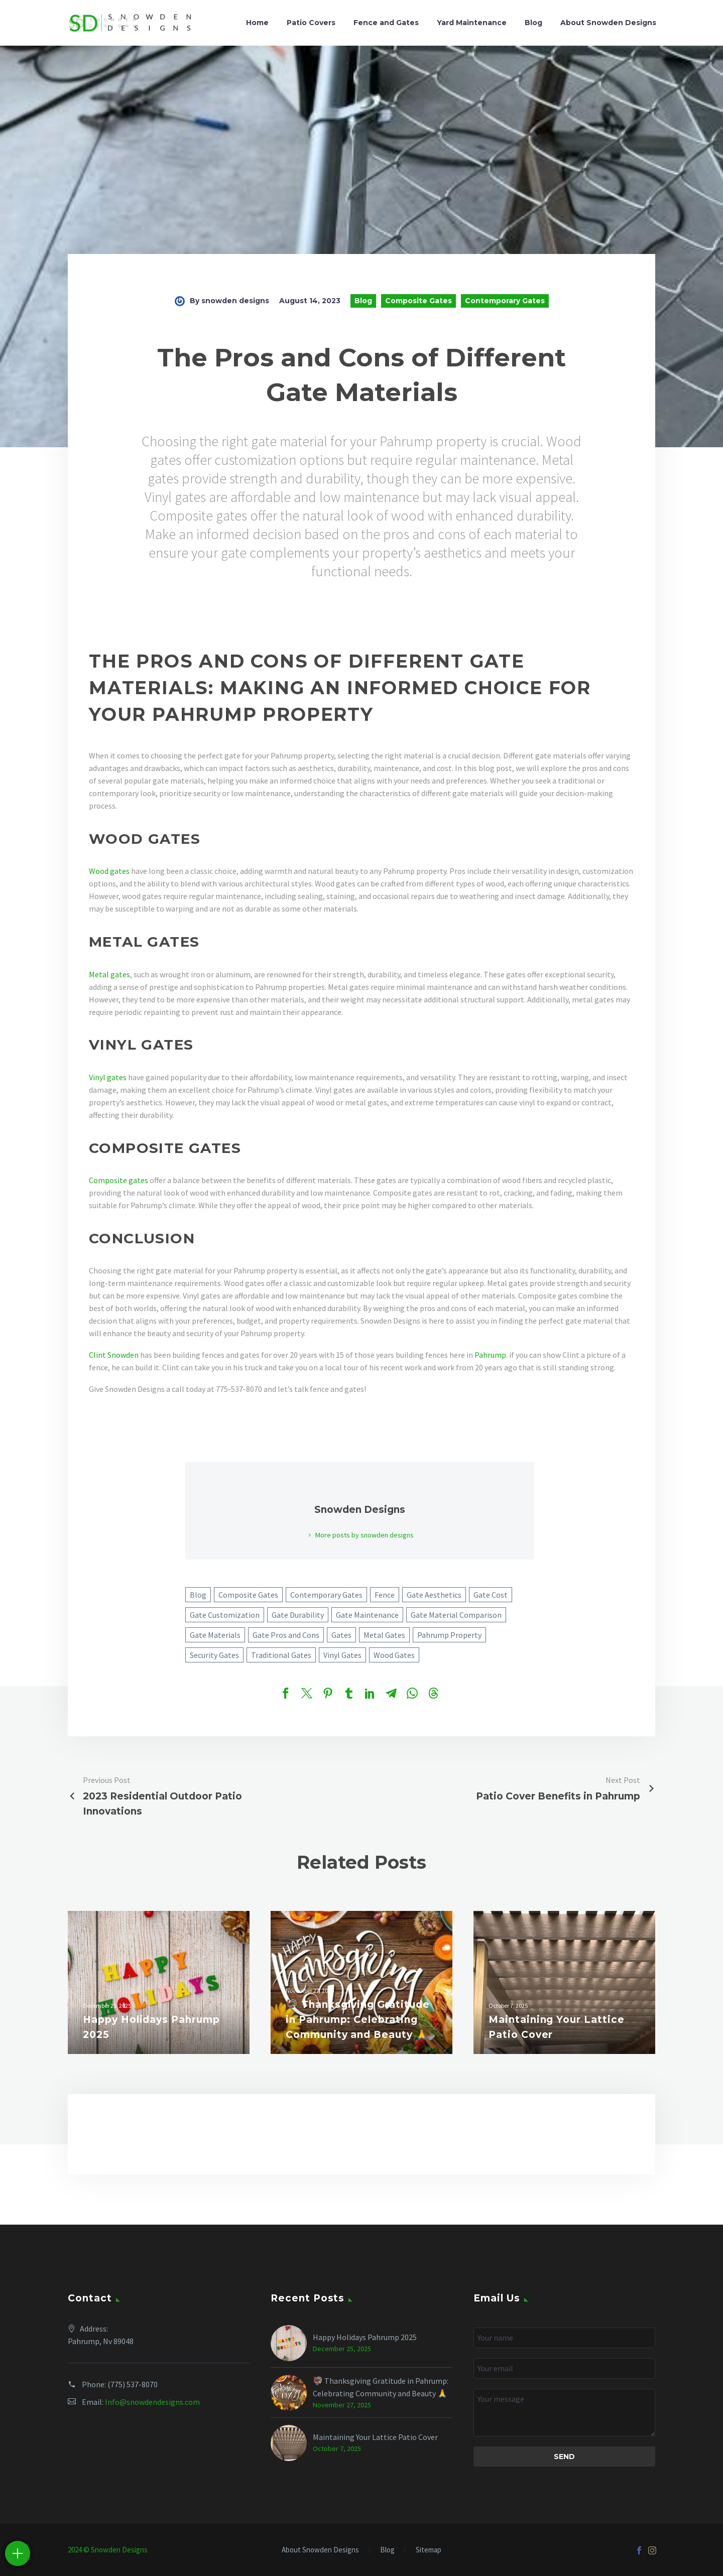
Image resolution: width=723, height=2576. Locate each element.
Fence (385, 1595)
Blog (533, 22)
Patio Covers (311, 22)
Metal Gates (384, 1635)
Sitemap (428, 2550)
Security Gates (214, 1655)
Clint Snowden (114, 1355)
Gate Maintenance (367, 1615)
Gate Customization (225, 1615)
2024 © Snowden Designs (108, 2549)
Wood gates (109, 871)
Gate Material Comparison (456, 1615)
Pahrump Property (449, 1635)
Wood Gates (394, 1655)
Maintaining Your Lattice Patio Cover (375, 2437)
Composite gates (118, 1180)
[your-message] (564, 2412)
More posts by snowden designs (364, 1534)
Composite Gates (418, 300)
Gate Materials (215, 1635)
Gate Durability (298, 1615)
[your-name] (564, 2338)
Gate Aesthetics (434, 1595)
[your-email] (564, 2368)
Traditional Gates (281, 1655)
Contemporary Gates (505, 300)
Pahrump (490, 1355)
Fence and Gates (386, 22)
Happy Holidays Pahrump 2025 (365, 2337)
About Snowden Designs (608, 22)
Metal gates (109, 974)
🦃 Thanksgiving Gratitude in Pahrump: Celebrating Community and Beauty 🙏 (380, 2387)
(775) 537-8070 (132, 2384)
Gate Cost (490, 1595)
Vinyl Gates (342, 1655)
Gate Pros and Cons (286, 1635)
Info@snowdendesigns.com (152, 2402)
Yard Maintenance (472, 22)
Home (257, 22)
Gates (341, 1635)
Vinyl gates (108, 1077)
